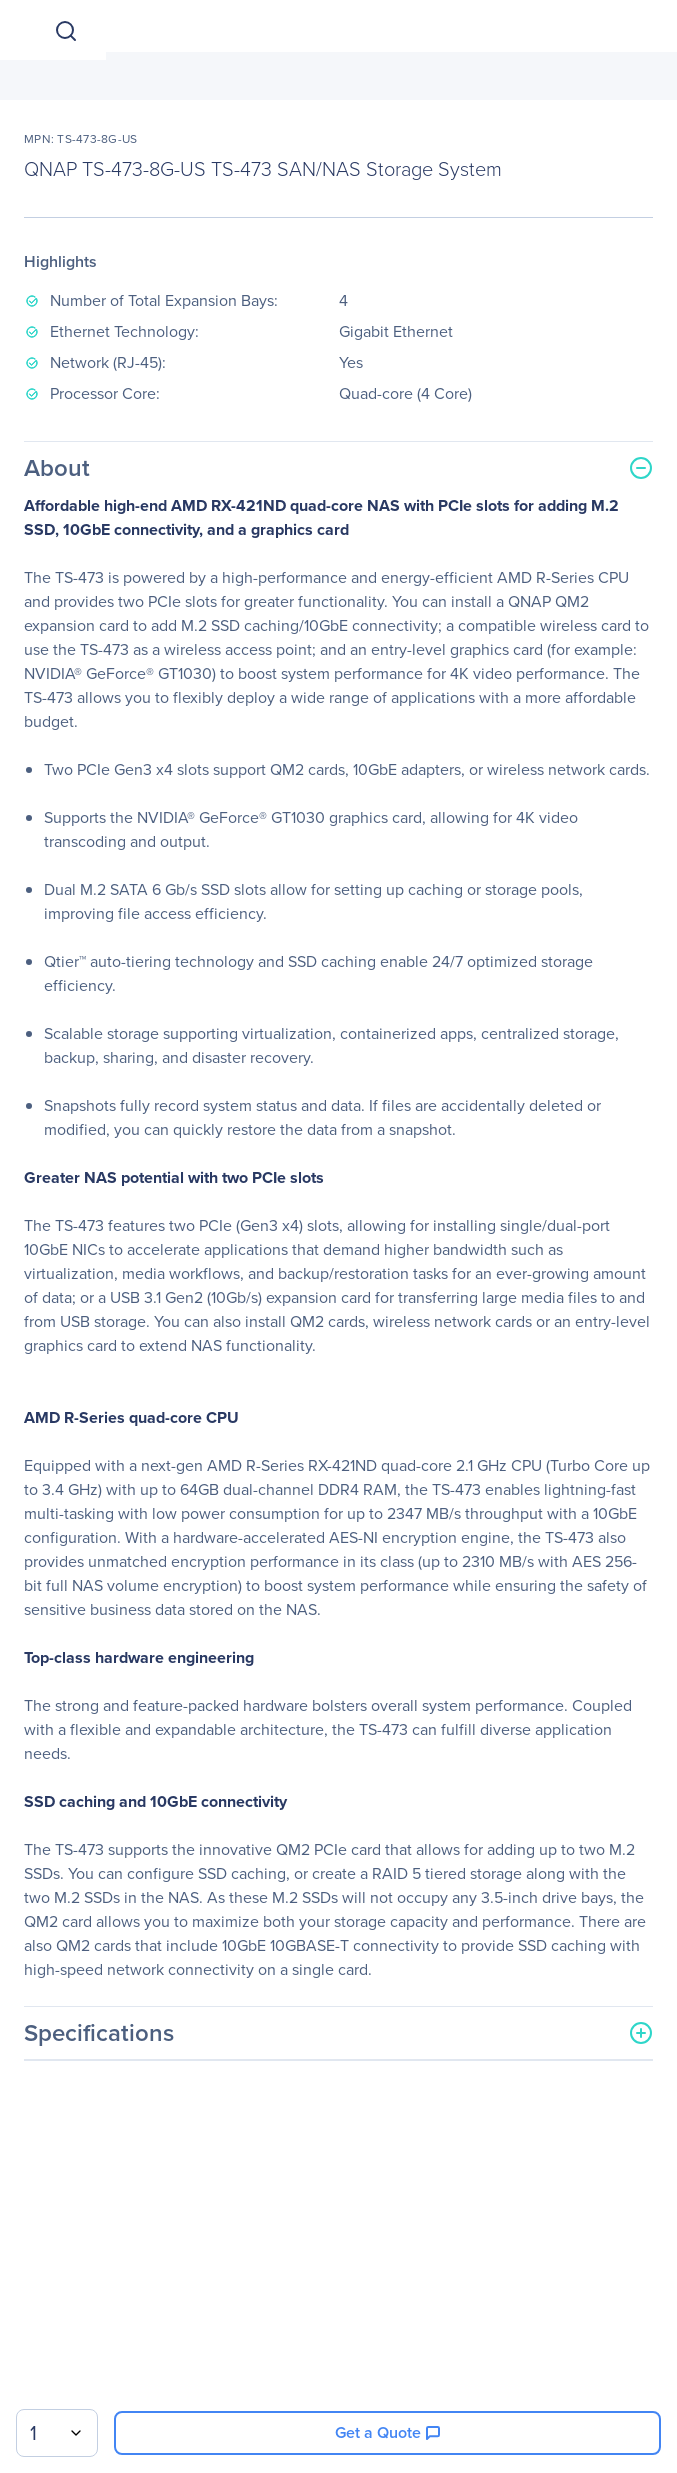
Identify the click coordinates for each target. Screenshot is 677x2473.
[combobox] (57, 2433)
